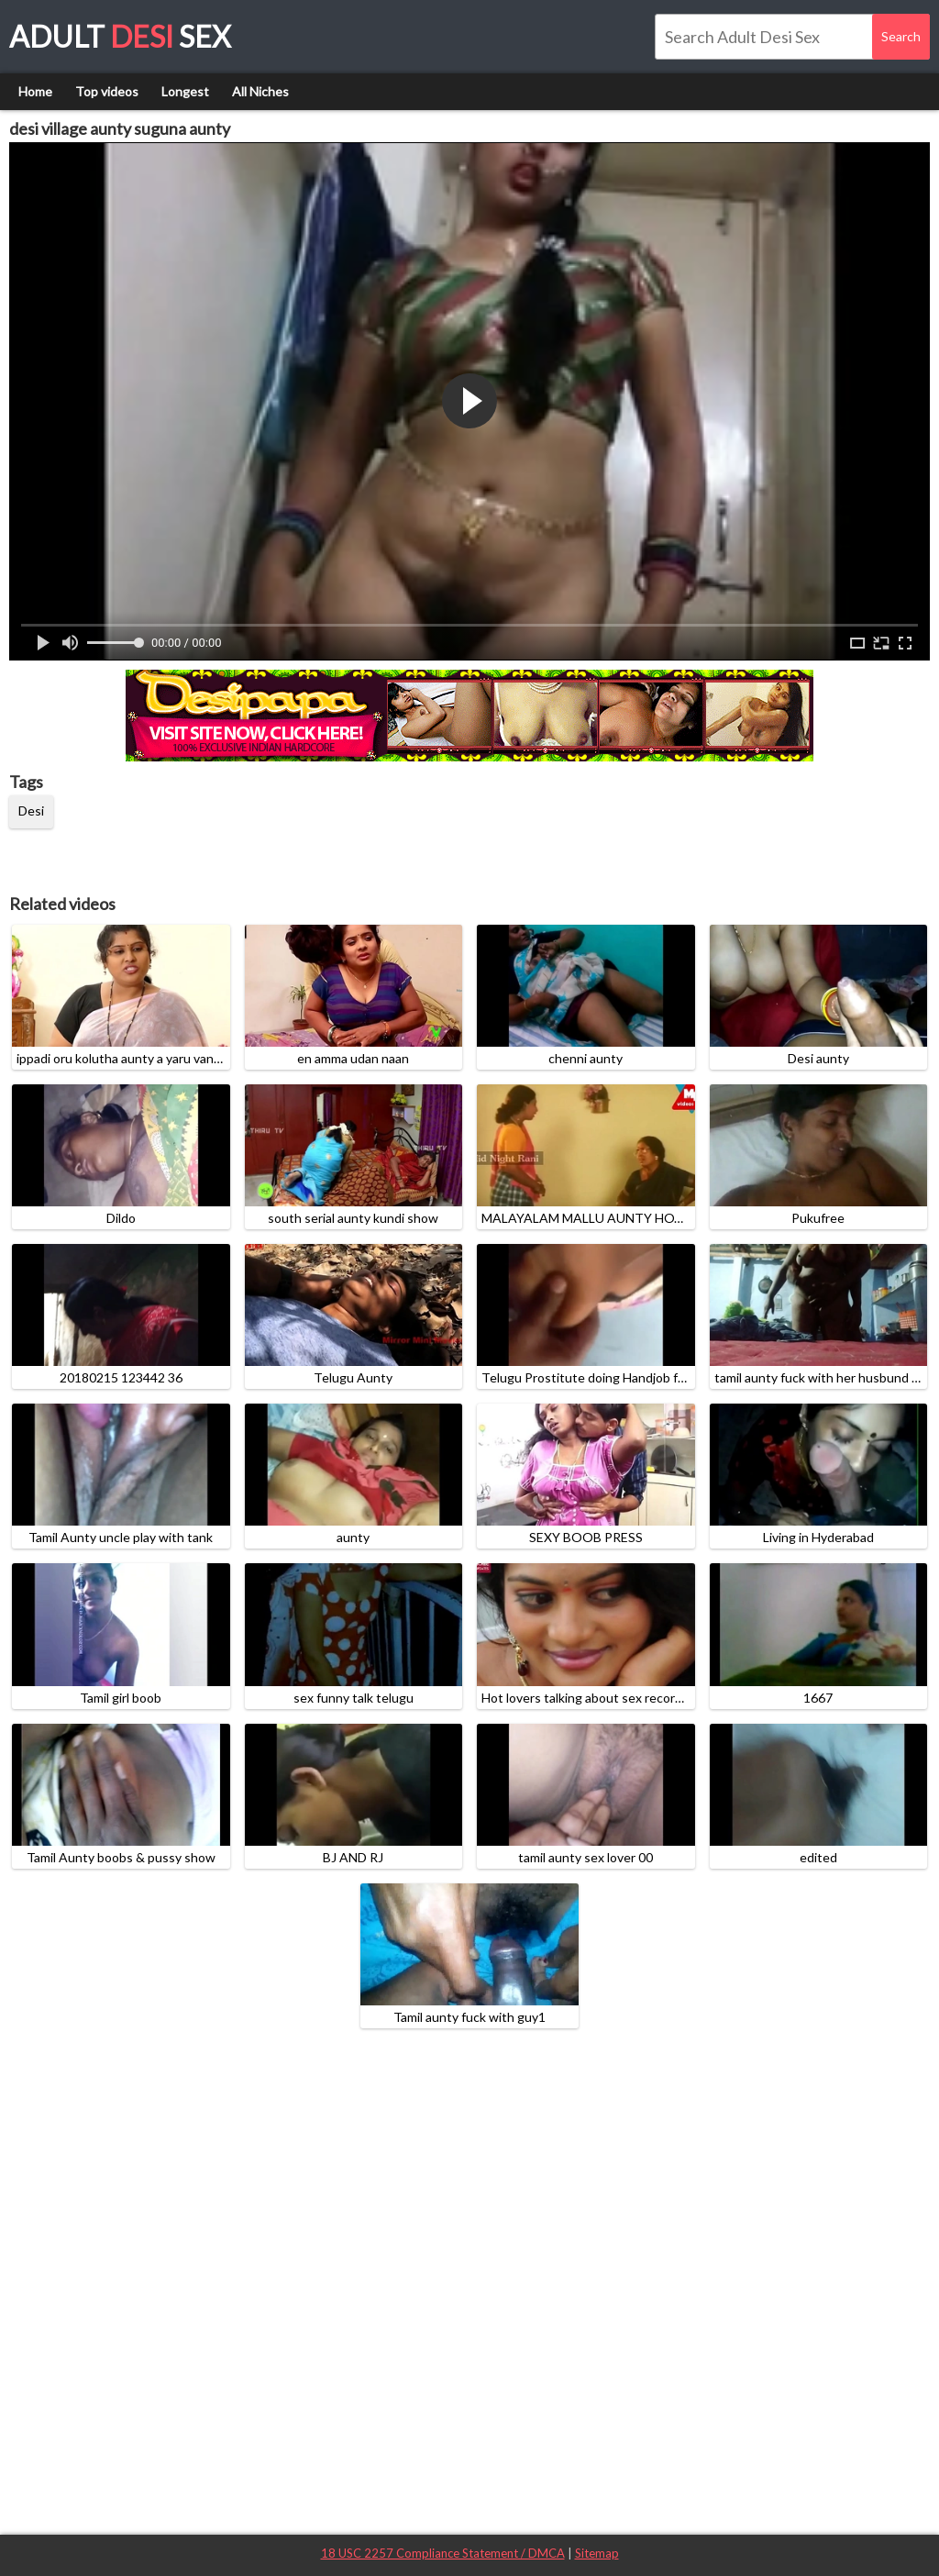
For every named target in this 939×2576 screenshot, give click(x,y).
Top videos (106, 91)
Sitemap (597, 2553)
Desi (31, 810)
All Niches (260, 91)
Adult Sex (120, 36)
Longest (185, 91)
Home (35, 91)
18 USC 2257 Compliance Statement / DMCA (443, 2553)
